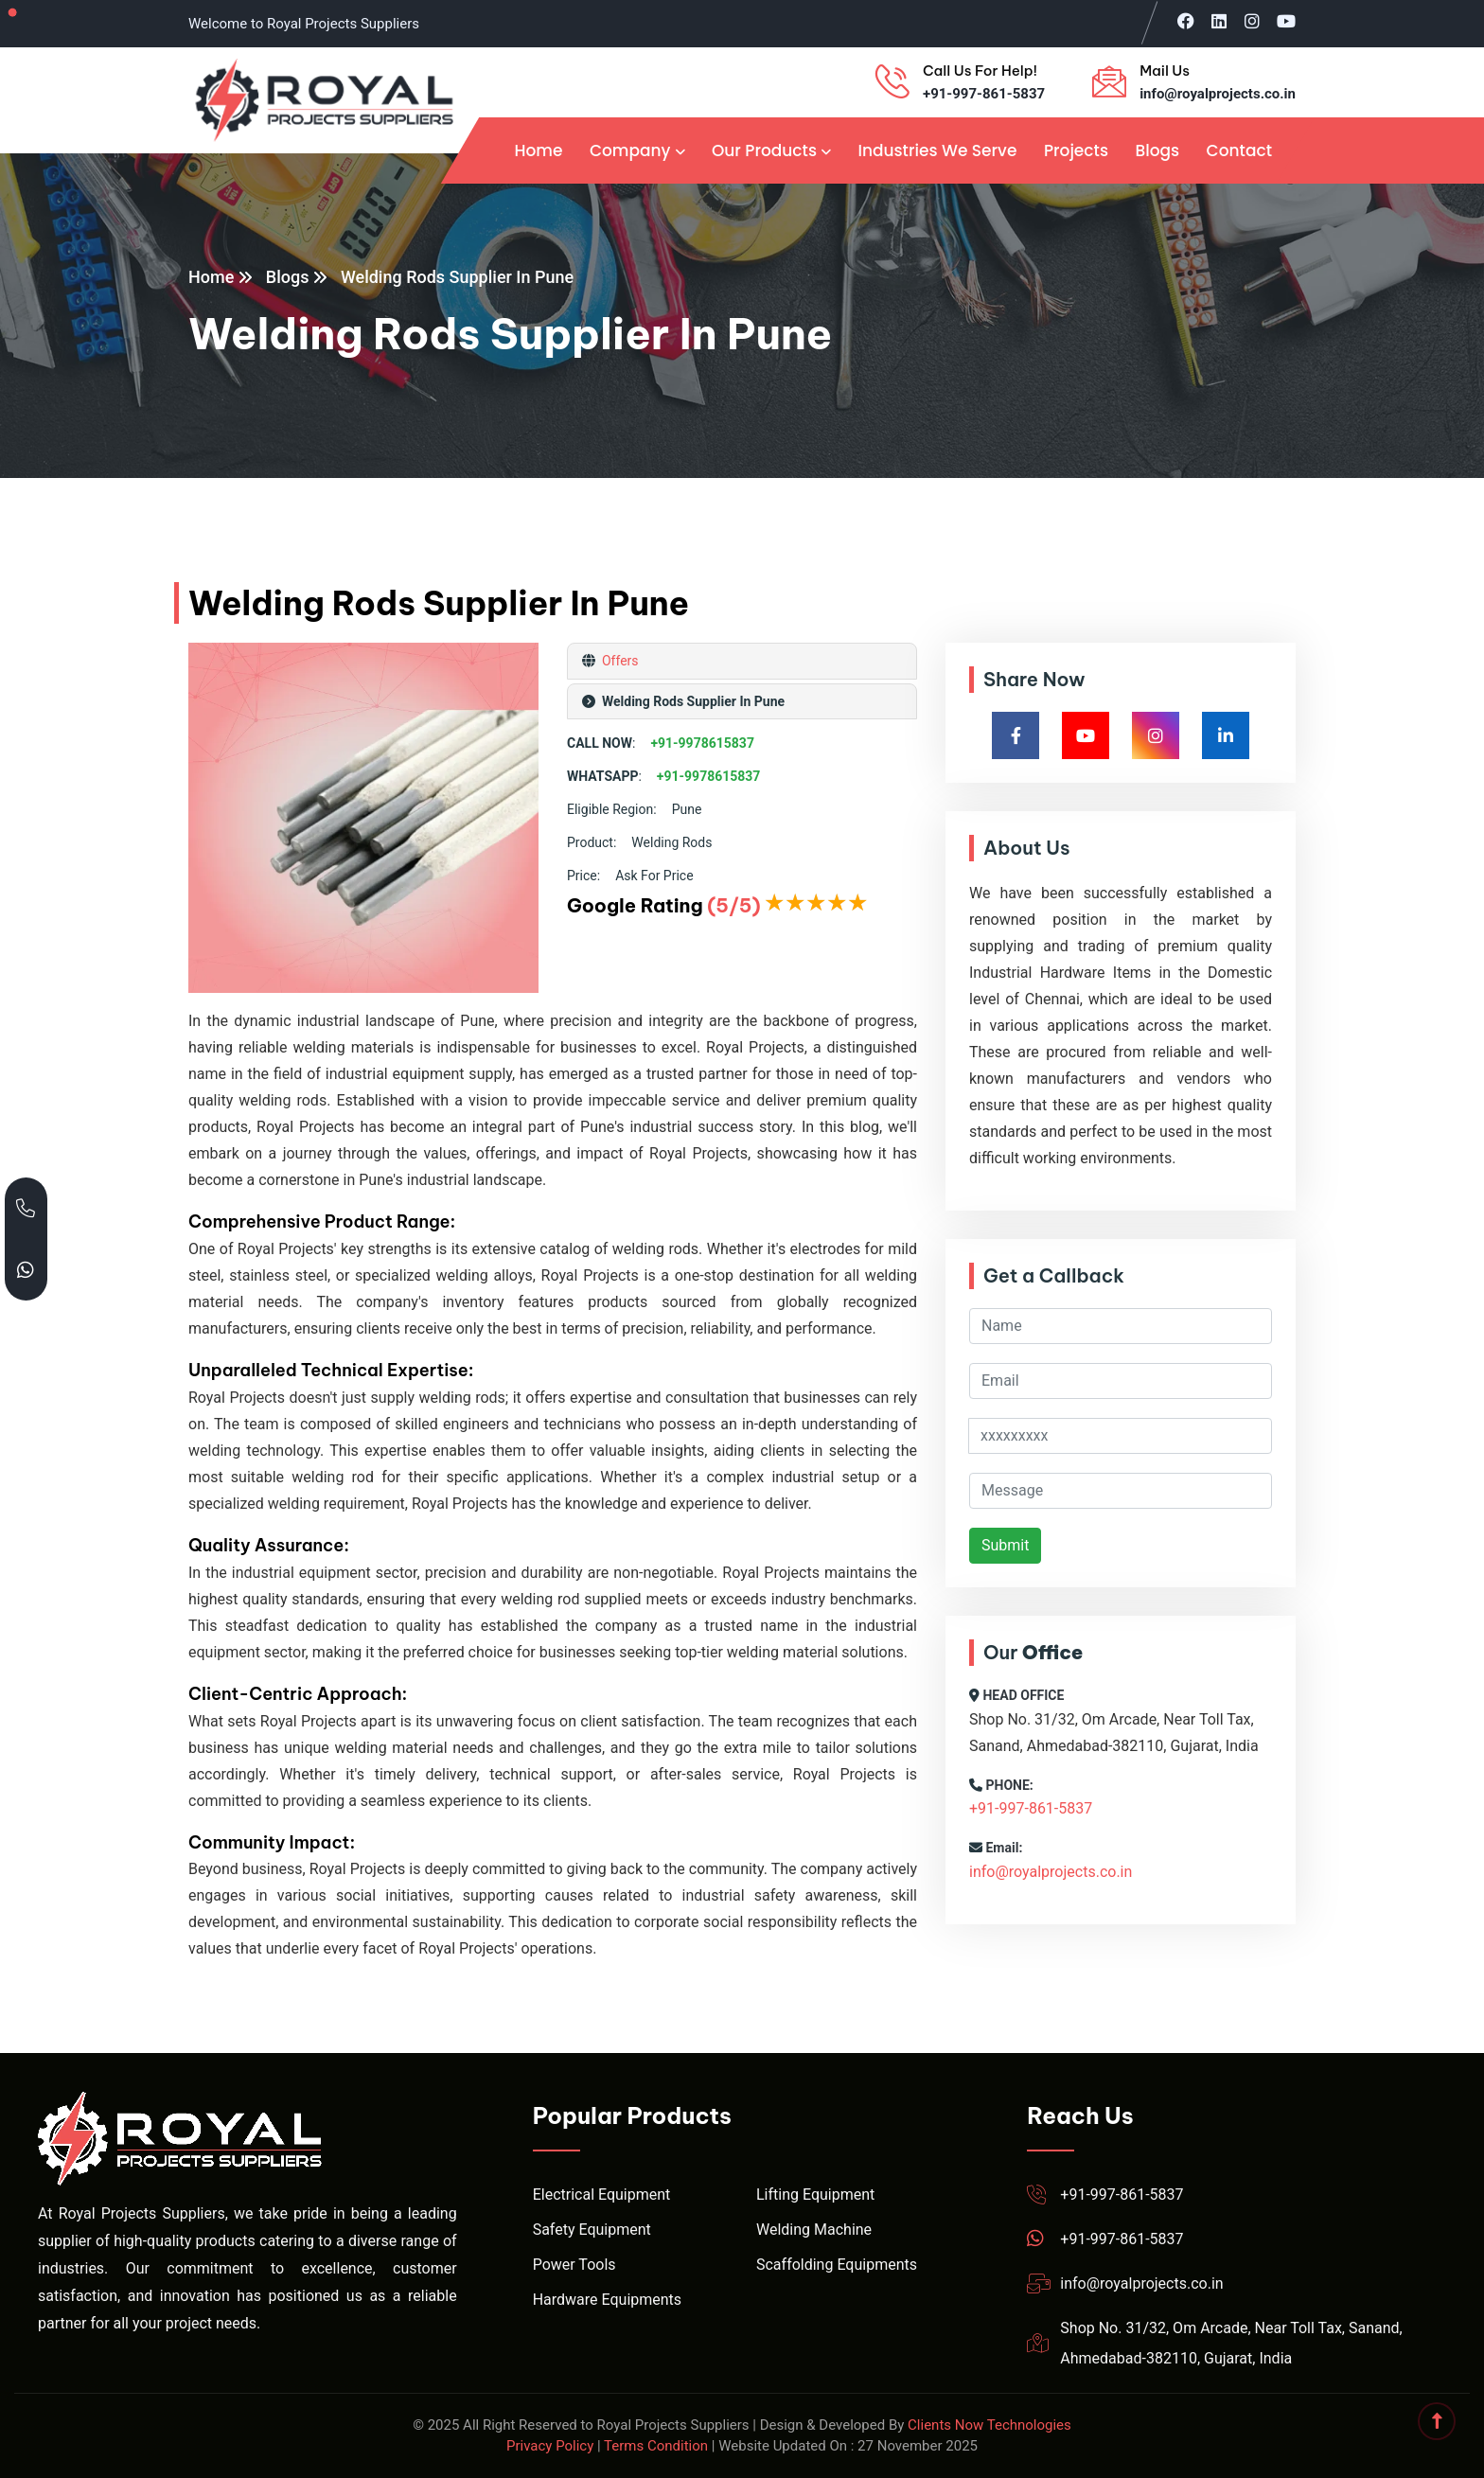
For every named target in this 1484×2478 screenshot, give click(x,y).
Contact (1239, 150)
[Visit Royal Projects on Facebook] (1185, 20)
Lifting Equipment (815, 2195)
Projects (1076, 150)
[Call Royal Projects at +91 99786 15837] (26, 1208)
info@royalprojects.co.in (1218, 93)
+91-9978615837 (702, 743)
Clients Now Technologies (989, 2425)
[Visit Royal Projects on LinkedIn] (1219, 20)
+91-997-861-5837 (984, 93)
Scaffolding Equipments (836, 2265)
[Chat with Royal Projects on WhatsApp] (26, 1270)
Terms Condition (656, 2445)
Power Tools (574, 2265)
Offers (618, 660)
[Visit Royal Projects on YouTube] (1286, 20)
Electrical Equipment (602, 2195)
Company (630, 150)
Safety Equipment (592, 2230)
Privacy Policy (549, 2445)
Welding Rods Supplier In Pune (457, 277)
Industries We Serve (936, 150)
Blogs (1157, 150)
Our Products (764, 150)
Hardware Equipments (607, 2300)
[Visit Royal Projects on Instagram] (1252, 20)
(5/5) (733, 905)
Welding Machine (814, 2230)
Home (538, 150)
